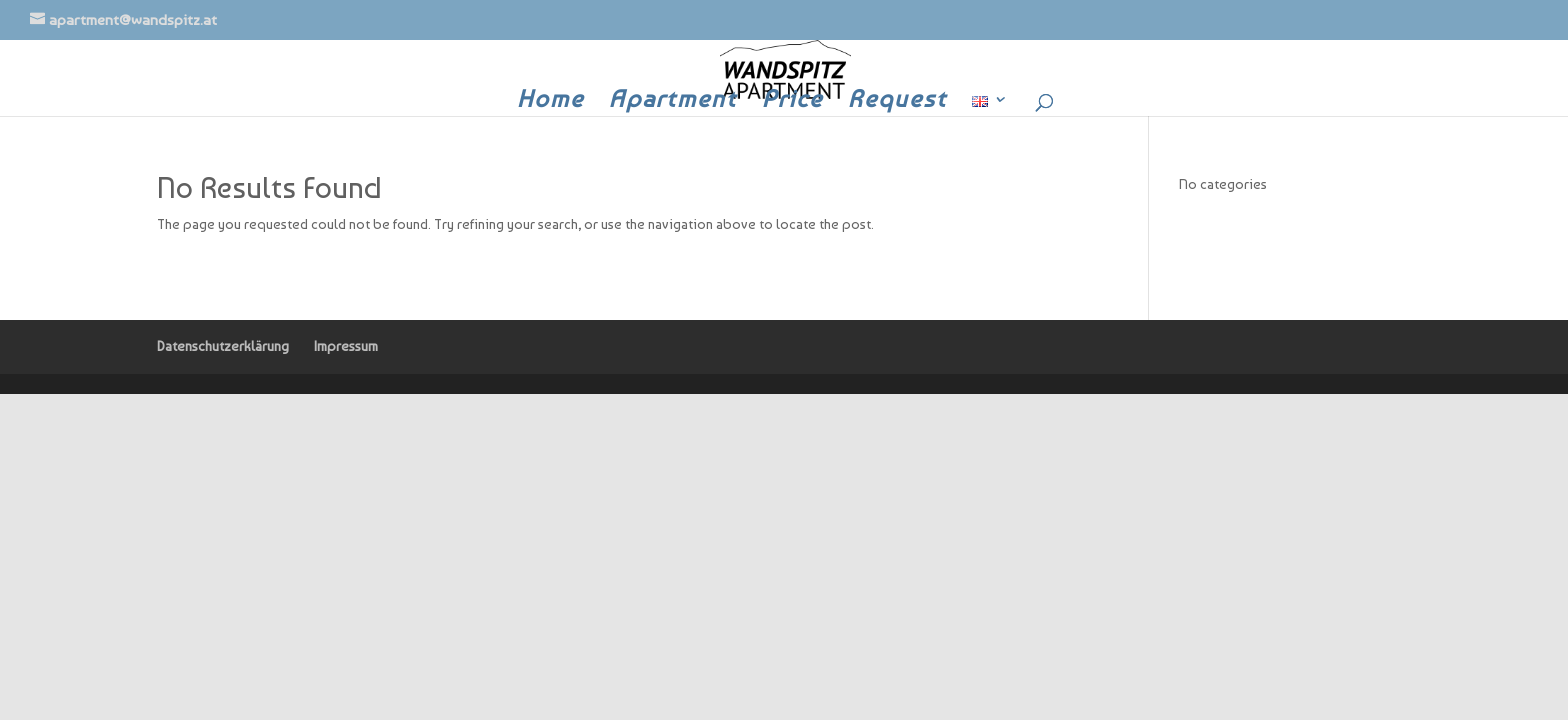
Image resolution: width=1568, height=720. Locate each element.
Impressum (346, 346)
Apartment (673, 102)
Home (550, 102)
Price (792, 102)
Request (897, 102)
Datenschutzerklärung (223, 346)
